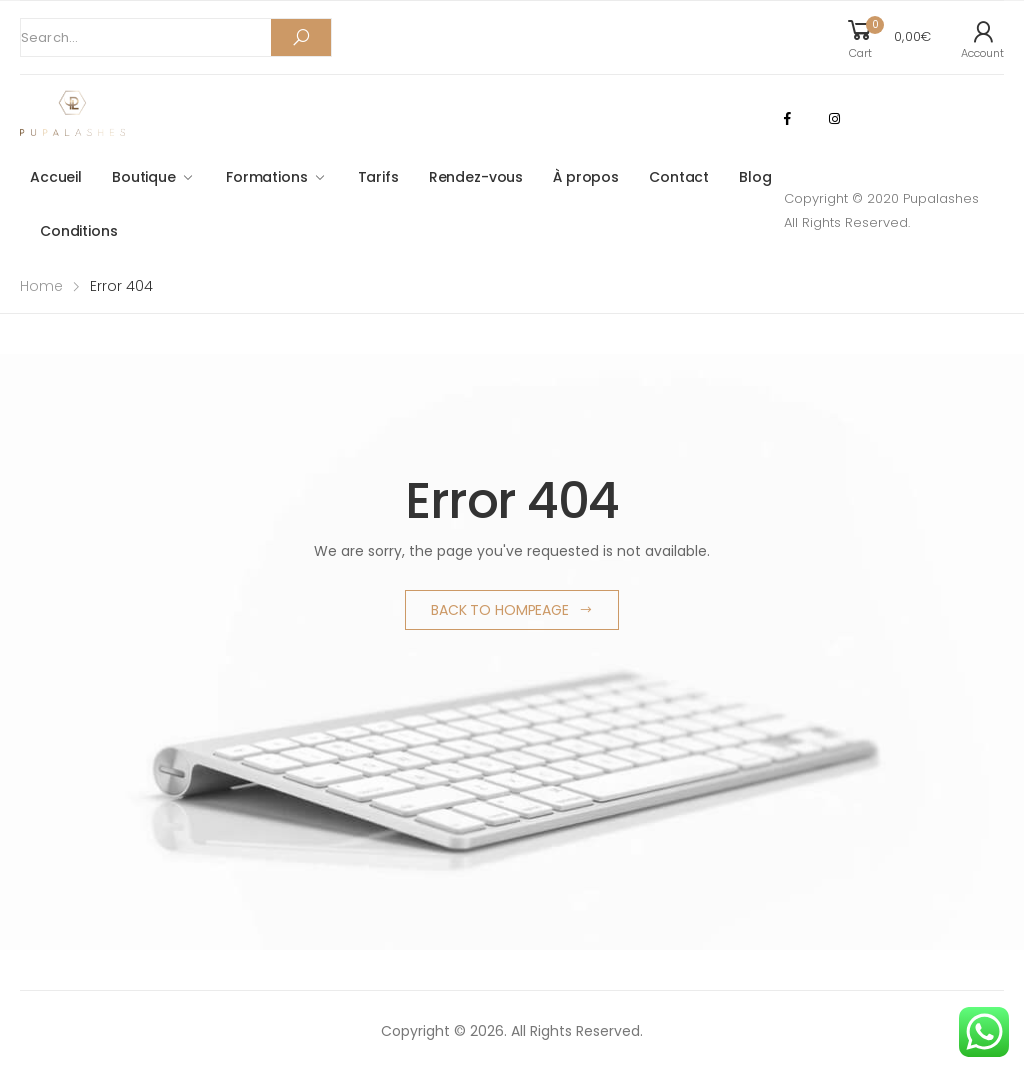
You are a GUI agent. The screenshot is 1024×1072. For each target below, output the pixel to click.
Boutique (144, 177)
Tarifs (378, 177)
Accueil (56, 177)
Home (41, 286)
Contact (679, 177)
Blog (755, 177)
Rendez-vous (476, 177)
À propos (586, 177)
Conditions (79, 231)
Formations (267, 177)
